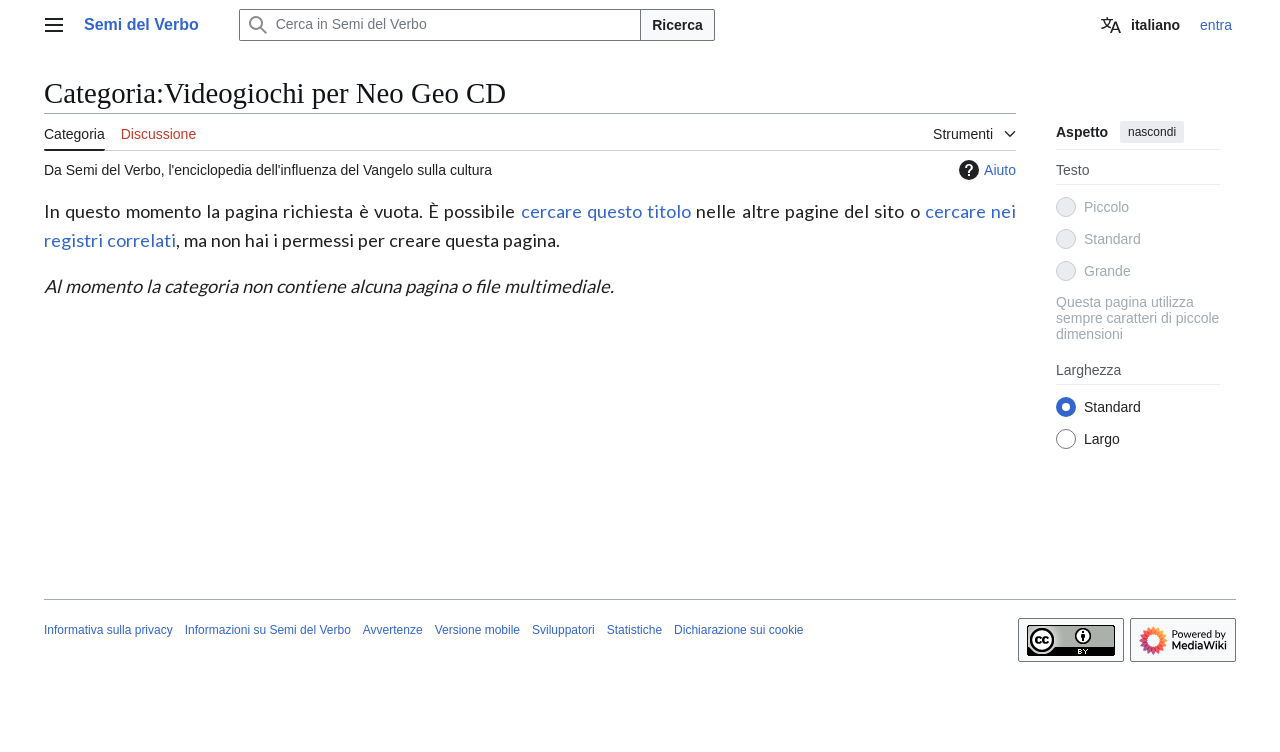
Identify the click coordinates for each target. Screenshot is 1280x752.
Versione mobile (477, 630)
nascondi (1152, 132)
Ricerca (677, 25)
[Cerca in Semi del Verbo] (440, 25)
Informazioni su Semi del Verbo (268, 630)
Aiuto (985, 170)
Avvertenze (393, 630)
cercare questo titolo (606, 211)
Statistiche (634, 630)
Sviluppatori (563, 630)
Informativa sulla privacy (108, 630)
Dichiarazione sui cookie (738, 630)
